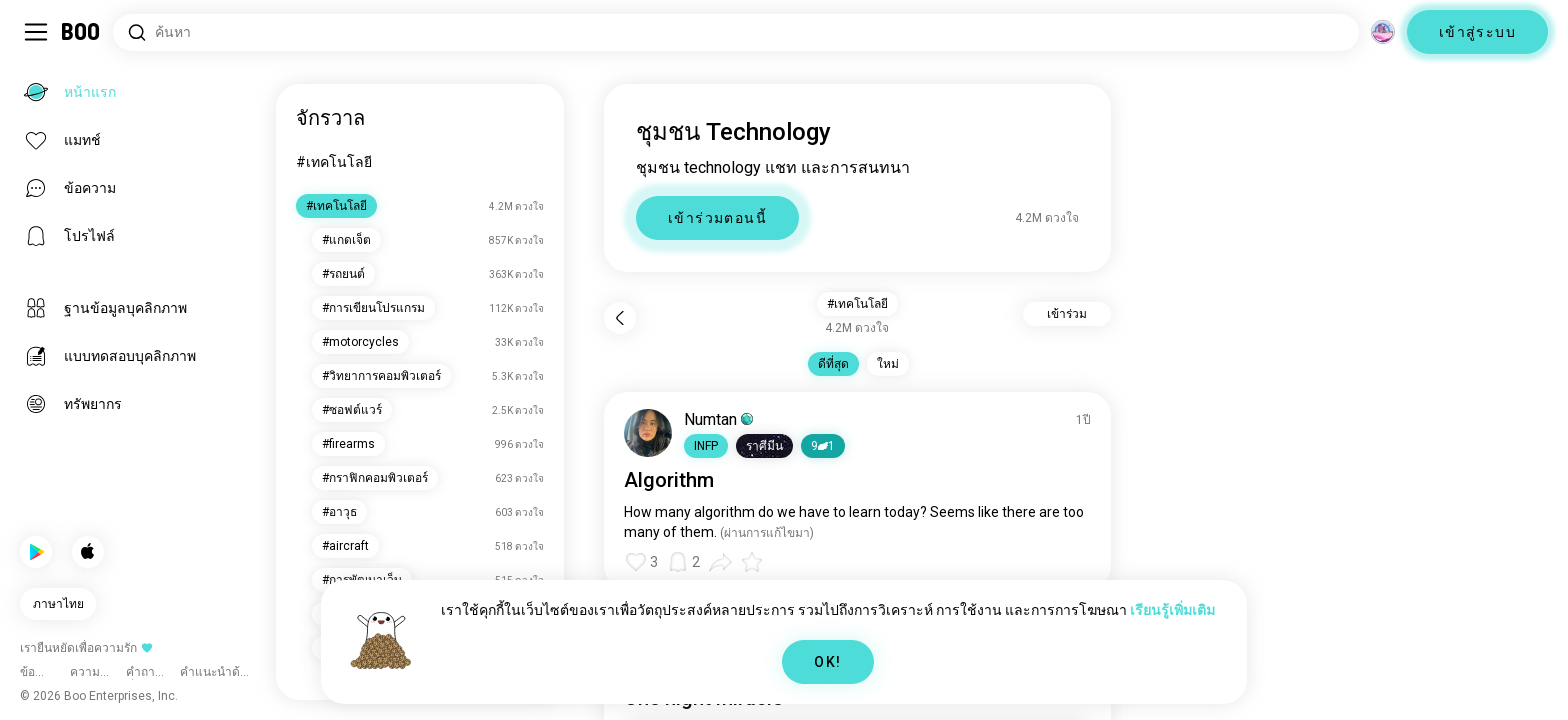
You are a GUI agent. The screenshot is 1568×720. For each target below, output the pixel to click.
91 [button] (823, 446)
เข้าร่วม (1067, 314)
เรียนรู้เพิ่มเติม (1172, 610)
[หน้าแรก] (81, 32)
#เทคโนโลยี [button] (857, 304)
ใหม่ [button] (888, 364)
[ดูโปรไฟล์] (648, 433)
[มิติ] (1383, 32)
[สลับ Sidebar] (36, 32)
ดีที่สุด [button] (833, 364)
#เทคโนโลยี (334, 162)
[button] (706, 446)
